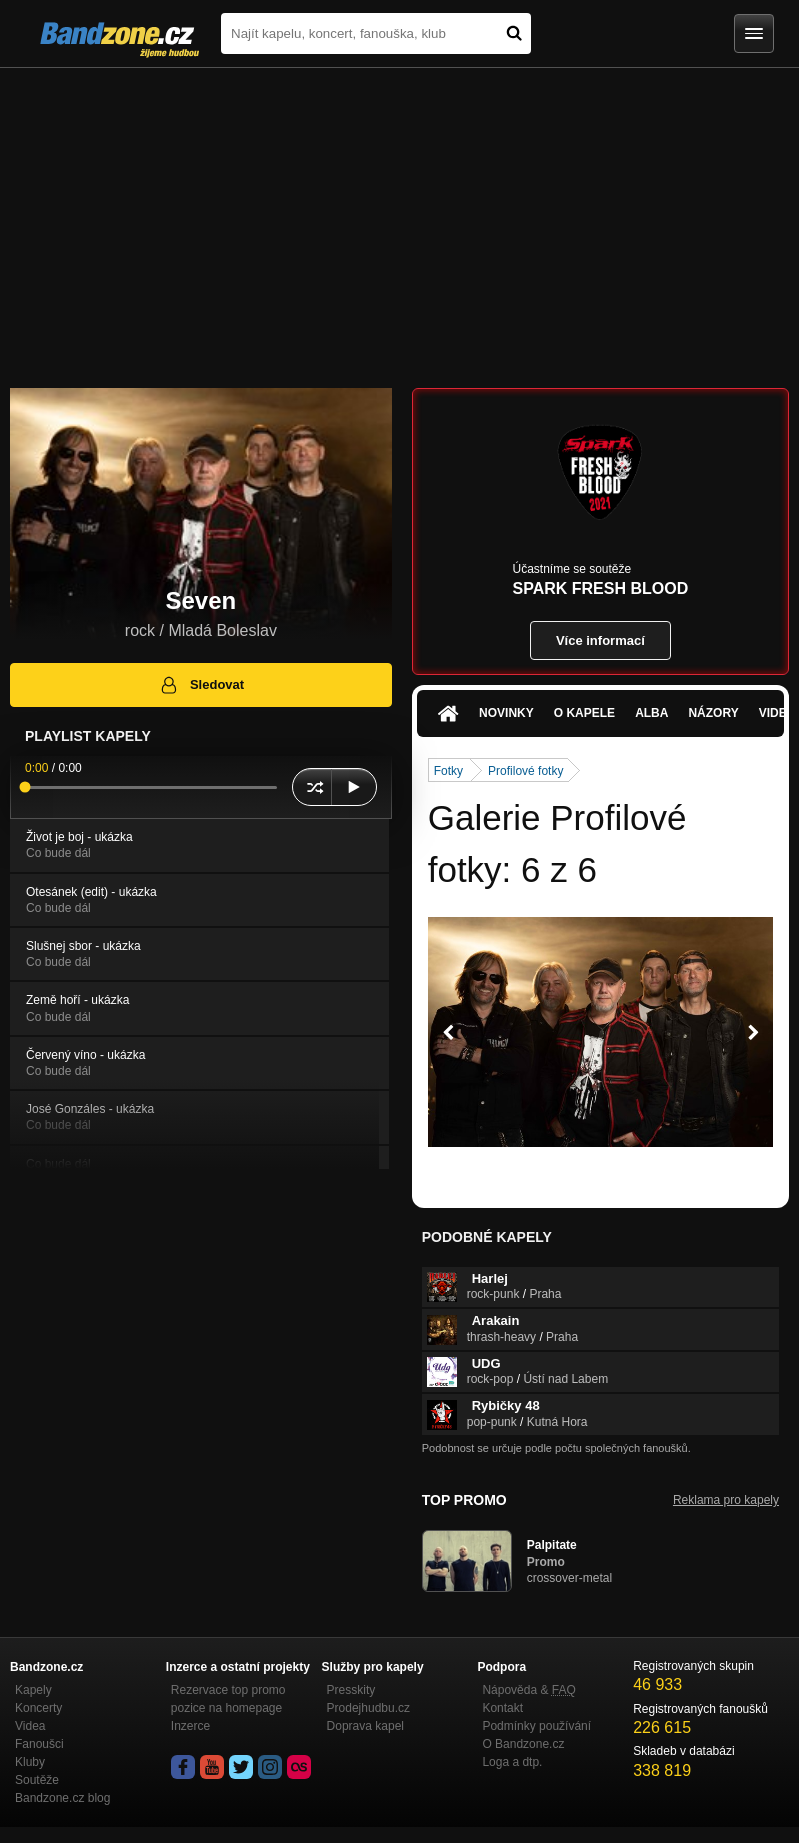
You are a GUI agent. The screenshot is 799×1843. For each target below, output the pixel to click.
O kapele (584, 713)
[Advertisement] (399, 218)
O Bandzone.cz (523, 1744)
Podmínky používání (536, 1726)
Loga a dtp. (512, 1762)
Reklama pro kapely (726, 1500)
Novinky (506, 713)
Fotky (448, 771)
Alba (651, 713)
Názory (713, 713)
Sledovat (201, 685)
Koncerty (38, 1708)
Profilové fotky (525, 771)
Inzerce (190, 1726)
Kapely (33, 1690)
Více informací (600, 640)
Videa (30, 1726)
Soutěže (37, 1780)
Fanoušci (39, 1744)
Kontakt (502, 1708)
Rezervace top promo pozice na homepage (228, 1699)
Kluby (30, 1762)
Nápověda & (528, 1690)
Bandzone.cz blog (62, 1798)
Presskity (351, 1690)
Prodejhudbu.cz (368, 1708)
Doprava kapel (365, 1726)
